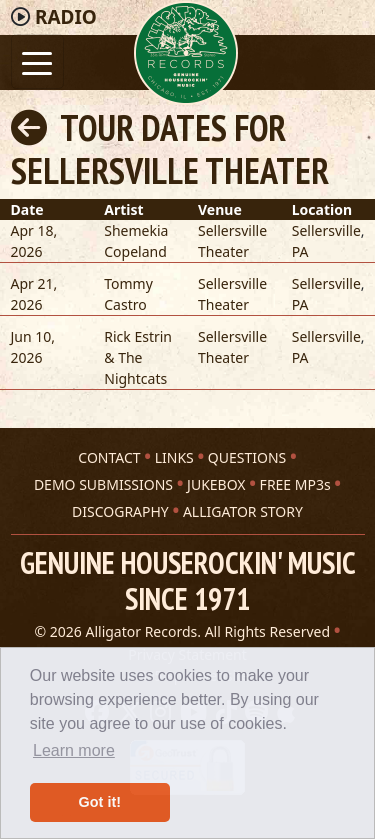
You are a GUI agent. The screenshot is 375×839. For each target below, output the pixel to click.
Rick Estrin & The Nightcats (138, 357)
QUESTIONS (247, 457)
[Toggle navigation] (37, 61)
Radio (66, 17)
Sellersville (326, 230)
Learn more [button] (74, 750)
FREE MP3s (295, 484)
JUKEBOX (216, 484)
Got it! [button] (100, 802)
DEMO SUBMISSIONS (103, 484)
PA (300, 251)
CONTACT (109, 457)
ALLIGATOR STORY (243, 511)
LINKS (174, 457)
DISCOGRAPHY (120, 511)
